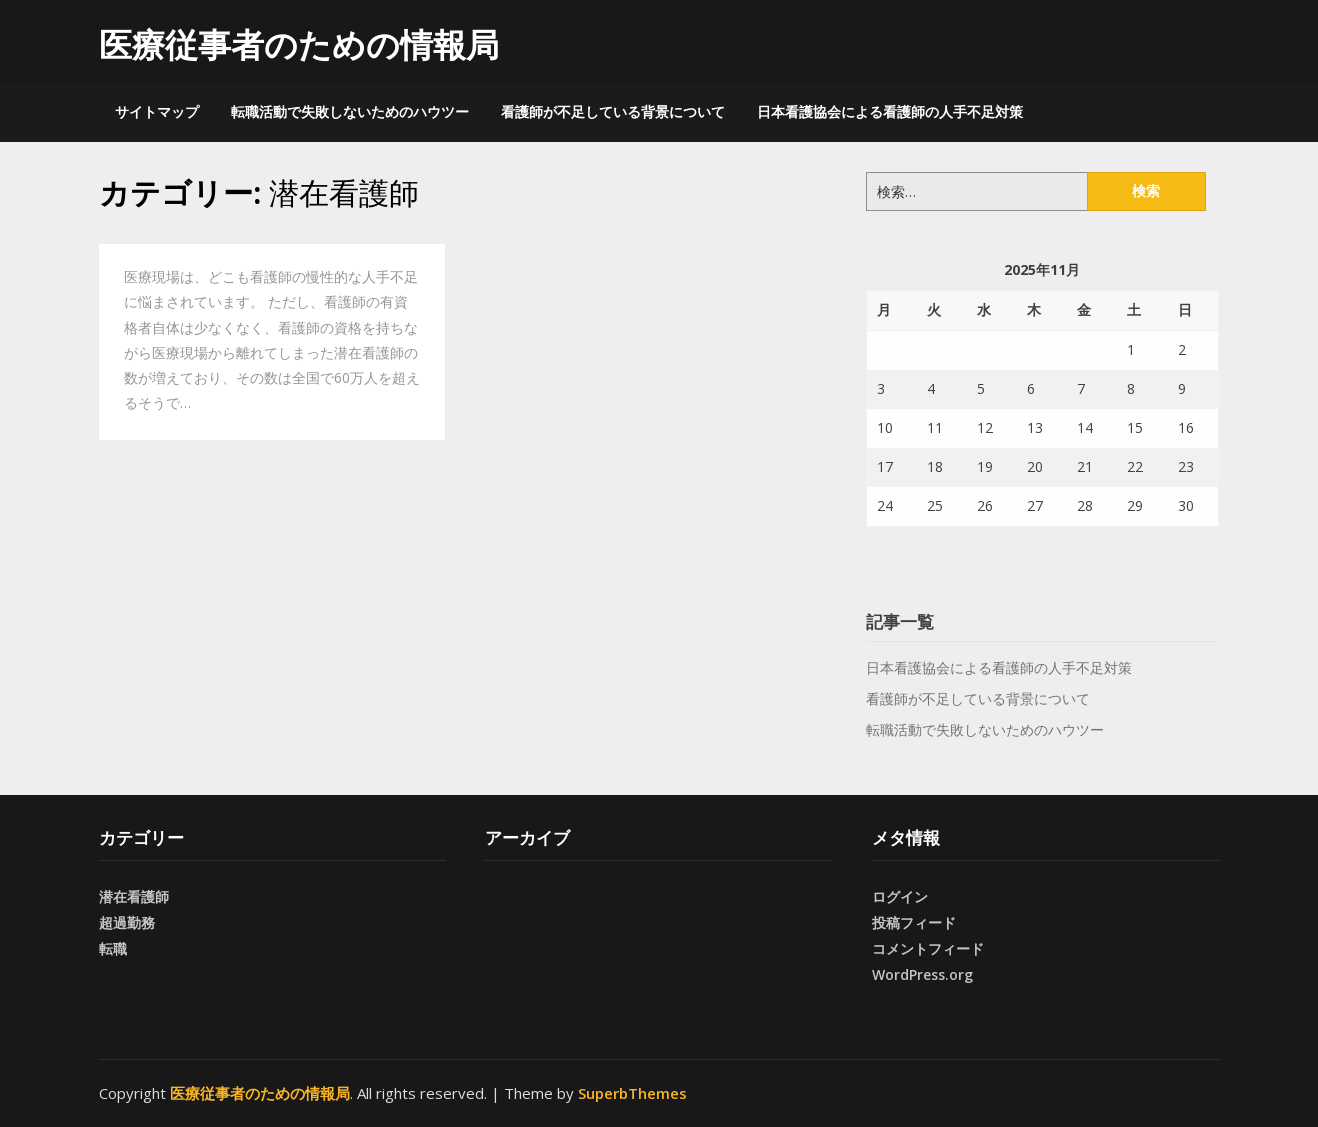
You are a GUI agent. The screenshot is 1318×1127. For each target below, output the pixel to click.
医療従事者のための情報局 (299, 44)
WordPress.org (922, 974)
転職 (113, 948)
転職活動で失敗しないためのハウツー (350, 111)
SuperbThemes (632, 1093)
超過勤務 (127, 922)
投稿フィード (914, 922)
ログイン (900, 896)
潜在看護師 (134, 896)
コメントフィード (928, 948)
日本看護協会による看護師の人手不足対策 (890, 111)
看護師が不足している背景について (613, 111)
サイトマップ (157, 111)
